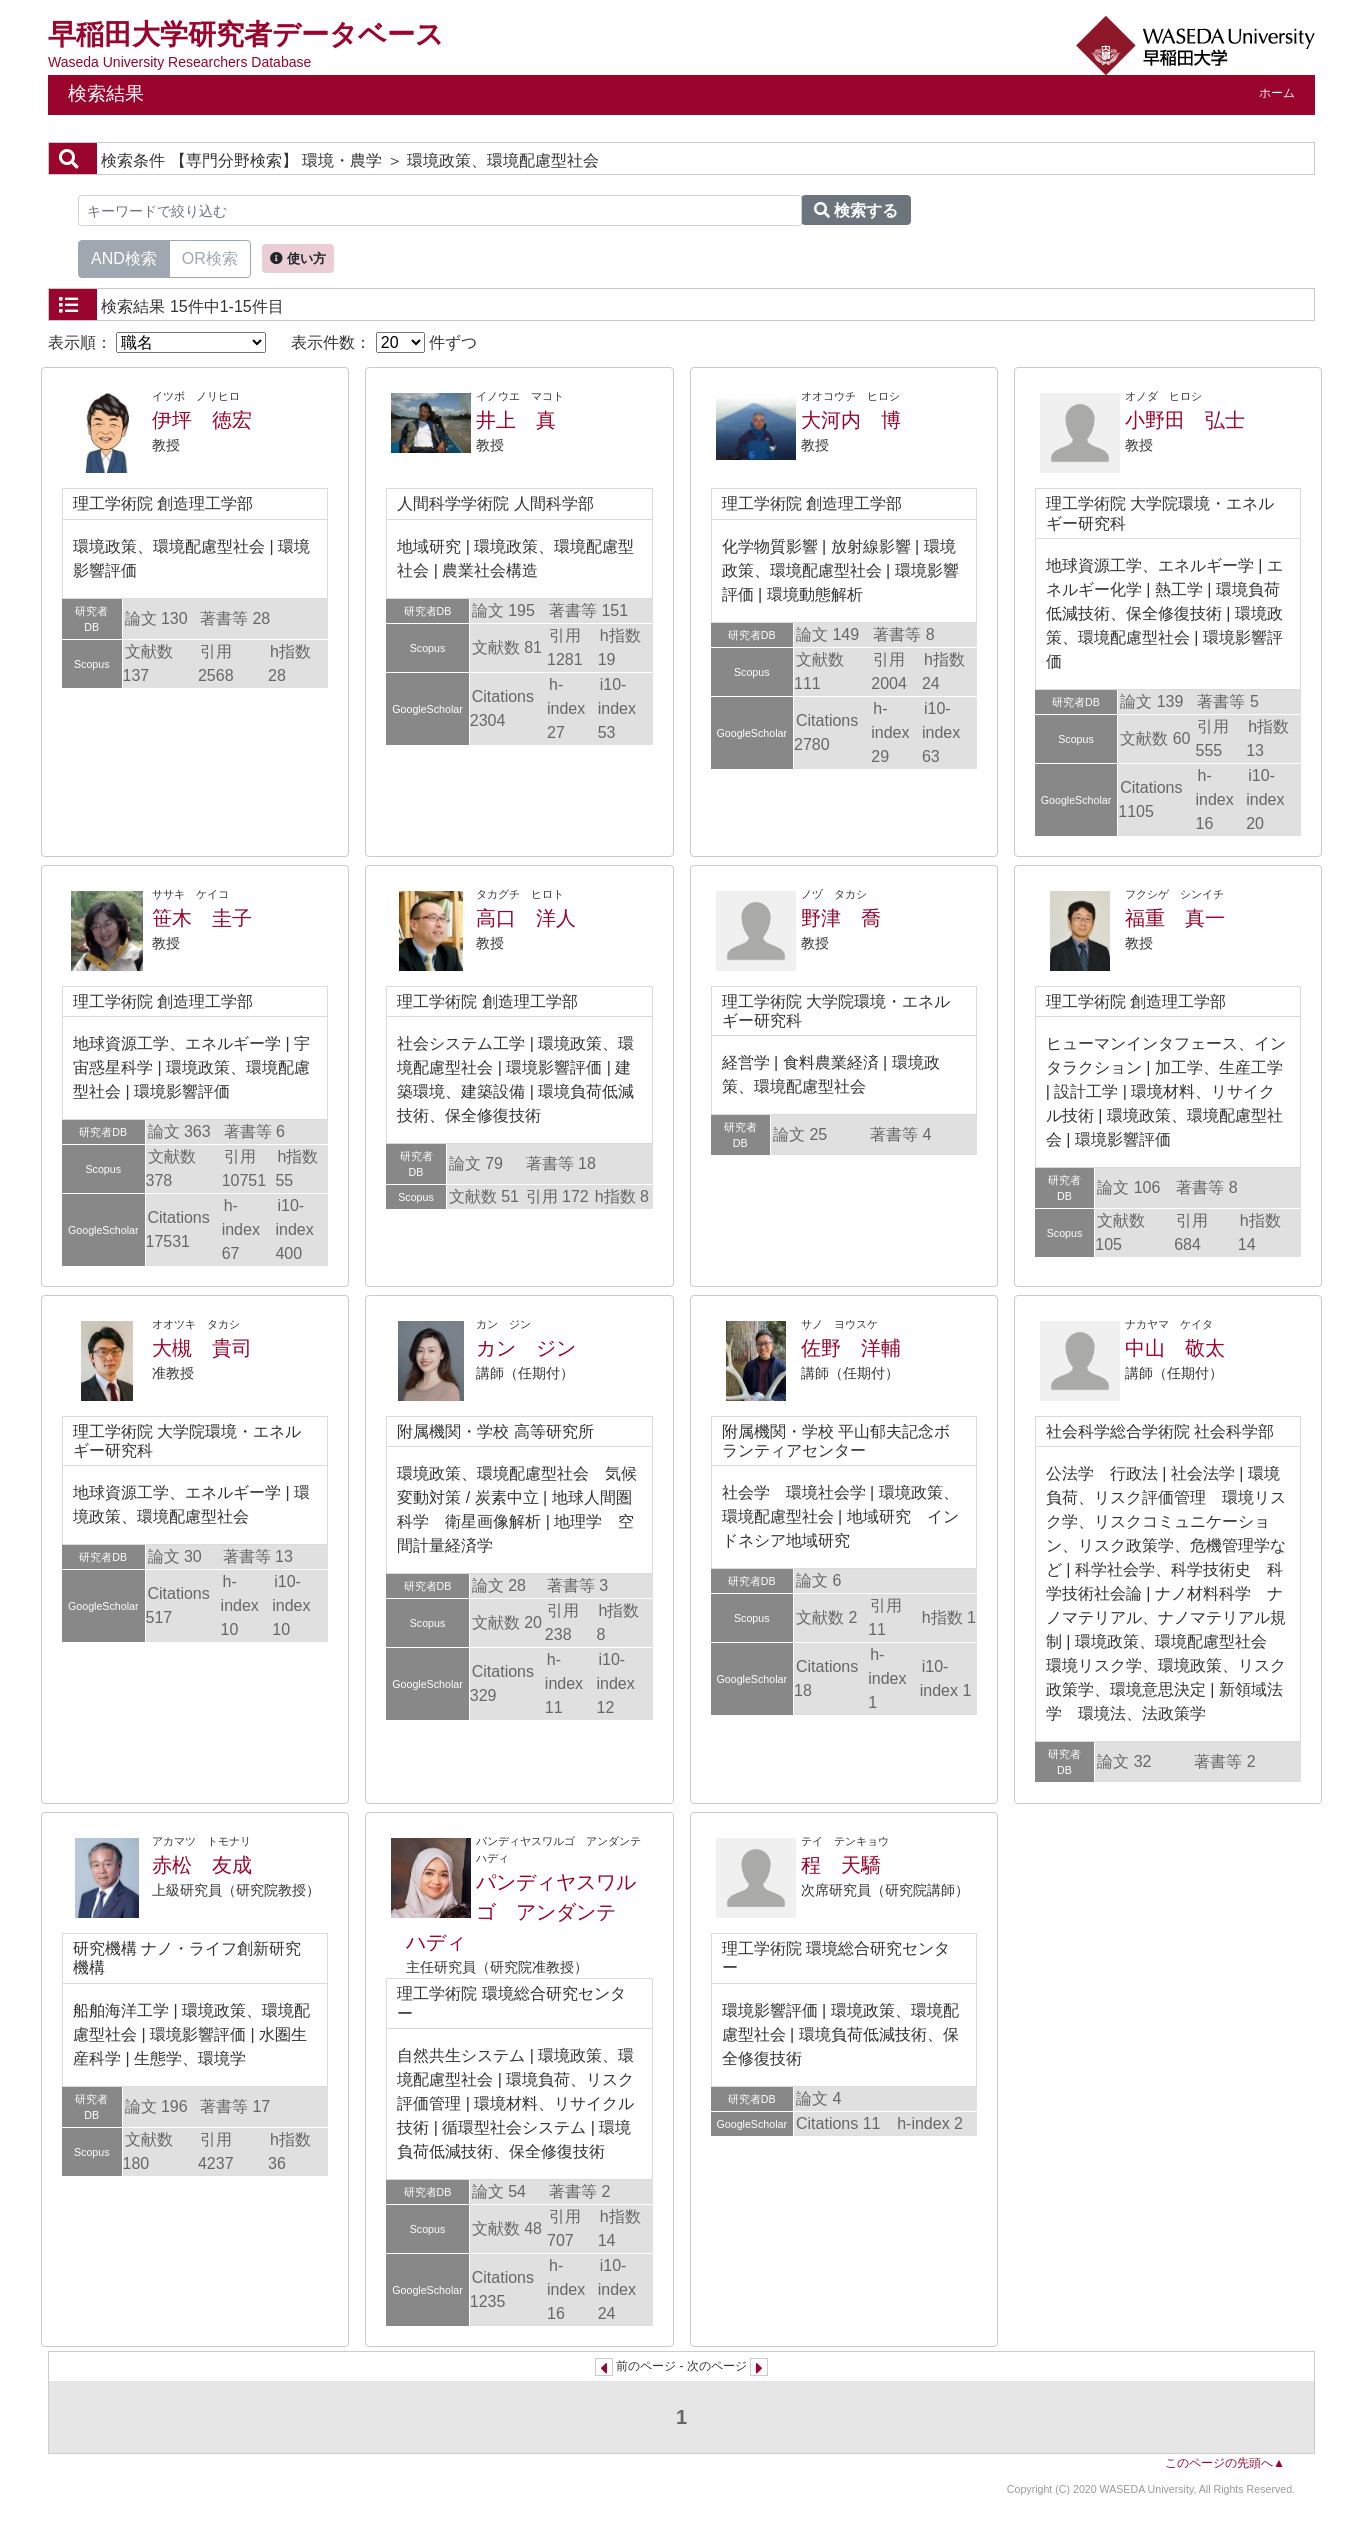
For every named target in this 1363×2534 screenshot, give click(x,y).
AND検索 (124, 257)
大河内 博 (851, 420)
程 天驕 (841, 1865)
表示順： (157, 342)
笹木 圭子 (202, 918)
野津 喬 (841, 918)
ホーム (1277, 93)
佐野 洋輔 (851, 1348)
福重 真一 (1175, 918)
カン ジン (526, 1348)
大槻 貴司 (202, 1348)
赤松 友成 (202, 1865)
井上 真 (516, 420)
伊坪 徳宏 (202, 420)
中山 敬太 (1175, 1348)
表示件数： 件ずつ (384, 342)
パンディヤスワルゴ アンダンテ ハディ (521, 1912)
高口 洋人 (526, 918)
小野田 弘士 (1185, 420)
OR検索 (210, 257)
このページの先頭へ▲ (1225, 2463)
